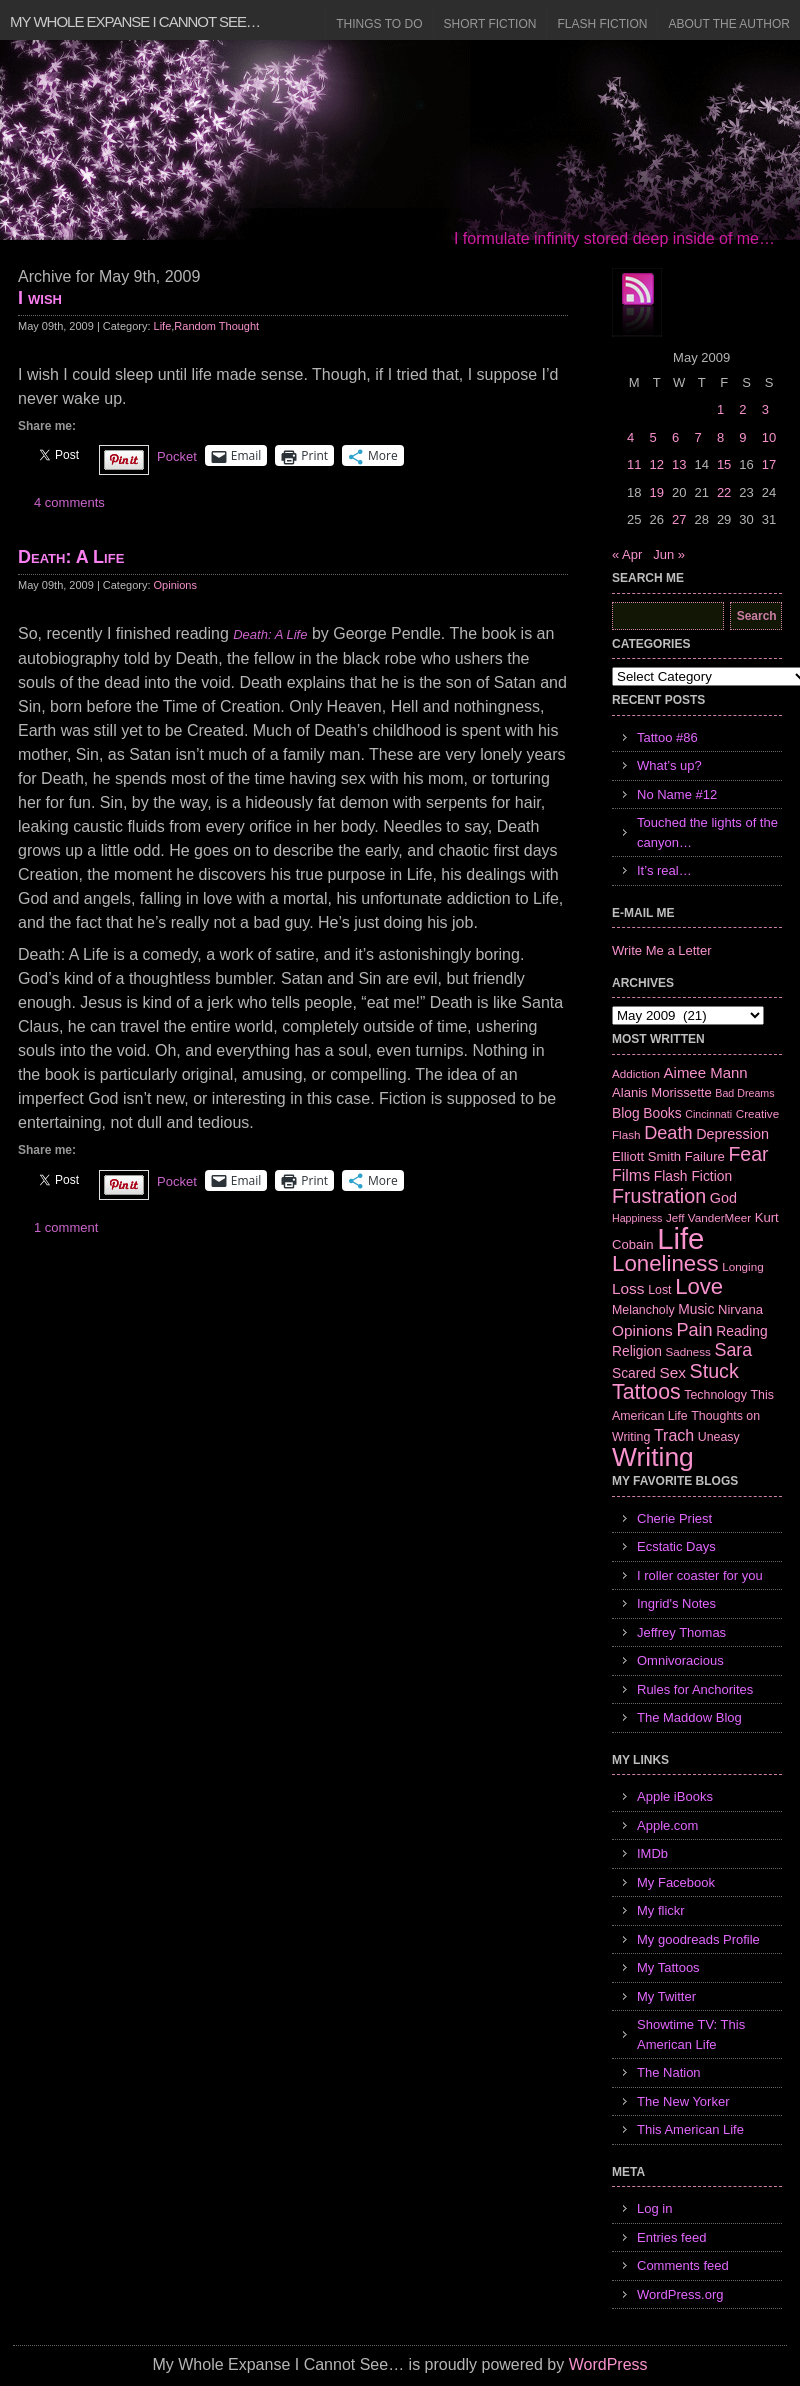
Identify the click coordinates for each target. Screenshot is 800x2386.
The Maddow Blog (689, 1717)
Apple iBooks (675, 1796)
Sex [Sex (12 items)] (672, 1372)
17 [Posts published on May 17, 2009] (769, 464)
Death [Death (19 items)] (668, 1133)
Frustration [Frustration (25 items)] (659, 1196)
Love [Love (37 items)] (699, 1286)
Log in (654, 2208)
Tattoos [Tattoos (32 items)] (646, 1392)
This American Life (690, 2129)
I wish (40, 298)
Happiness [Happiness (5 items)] (637, 1218)
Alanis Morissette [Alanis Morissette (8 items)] (662, 1092)
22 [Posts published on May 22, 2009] (724, 492)
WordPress (608, 2364)
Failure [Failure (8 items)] (705, 1156)
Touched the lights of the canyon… (707, 832)
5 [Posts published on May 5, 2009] (652, 437)
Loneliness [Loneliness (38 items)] (665, 1263)
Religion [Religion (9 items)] (637, 1351)
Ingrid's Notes (676, 1603)
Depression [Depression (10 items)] (732, 1134)
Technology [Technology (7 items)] (715, 1395)
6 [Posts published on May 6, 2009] (675, 437)
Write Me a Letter (661, 950)
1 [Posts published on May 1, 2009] (720, 409)
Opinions (175, 585)
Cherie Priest (674, 1518)
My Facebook (676, 1882)
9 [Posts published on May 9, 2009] (742, 437)
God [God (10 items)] (723, 1198)
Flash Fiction (602, 24)
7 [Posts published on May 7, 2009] (697, 437)
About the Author (729, 24)
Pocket (177, 456)
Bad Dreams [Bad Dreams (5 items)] (744, 1093)
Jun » (669, 554)
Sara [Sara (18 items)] (734, 1350)
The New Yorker (683, 2101)
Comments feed (683, 2265)
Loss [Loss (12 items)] (628, 1288)
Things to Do (379, 24)
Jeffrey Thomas (681, 1632)
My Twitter (666, 1996)
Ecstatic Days (676, 1546)
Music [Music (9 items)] (696, 1309)
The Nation (669, 2072)
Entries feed (671, 2237)
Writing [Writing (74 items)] (653, 1457)
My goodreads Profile (698, 1939)
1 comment (66, 1227)
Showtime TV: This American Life (691, 2034)
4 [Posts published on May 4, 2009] (630, 437)
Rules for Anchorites (695, 1689)
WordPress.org (680, 2294)
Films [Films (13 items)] (631, 1175)
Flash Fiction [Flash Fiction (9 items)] (693, 1176)
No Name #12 (677, 794)
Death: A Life (71, 557)
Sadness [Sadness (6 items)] (688, 1351)
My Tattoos (668, 1967)
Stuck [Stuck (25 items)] (714, 1371)
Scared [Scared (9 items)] (634, 1373)
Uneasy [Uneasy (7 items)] (719, 1437)
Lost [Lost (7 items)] (659, 1290)
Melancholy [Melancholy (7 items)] (643, 1310)
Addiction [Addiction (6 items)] (636, 1073)
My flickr (661, 1910)
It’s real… (664, 870)
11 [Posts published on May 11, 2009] (634, 464)
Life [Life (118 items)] (680, 1238)
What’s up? (669, 765)
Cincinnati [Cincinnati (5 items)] (708, 1114)
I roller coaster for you (700, 1575)
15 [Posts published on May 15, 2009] (724, 464)
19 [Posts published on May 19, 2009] (656, 492)
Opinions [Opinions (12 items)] (642, 1330)
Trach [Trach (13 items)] (674, 1435)
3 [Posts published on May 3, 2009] (765, 409)
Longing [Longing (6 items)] (743, 1266)
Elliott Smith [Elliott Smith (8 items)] (646, 1156)
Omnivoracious (680, 1660)
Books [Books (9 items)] (662, 1113)
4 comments (69, 502)
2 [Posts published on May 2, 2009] (742, 409)
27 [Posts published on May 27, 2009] (679, 519)
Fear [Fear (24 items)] (748, 1154)
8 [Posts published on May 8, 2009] (720, 437)
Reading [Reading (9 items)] (741, 1331)
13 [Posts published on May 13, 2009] (679, 464)
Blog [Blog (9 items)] (626, 1113)
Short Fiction (490, 24)
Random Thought (216, 326)
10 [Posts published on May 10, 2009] (769, 437)
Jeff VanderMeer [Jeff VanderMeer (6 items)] (708, 1217)
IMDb (652, 1853)
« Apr (627, 554)
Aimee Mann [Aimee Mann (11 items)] (706, 1072)
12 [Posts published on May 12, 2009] (656, 464)
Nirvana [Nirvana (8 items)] (740, 1309)
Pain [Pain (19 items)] (694, 1330)
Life (163, 326)
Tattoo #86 (667, 737)
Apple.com (667, 1825)
